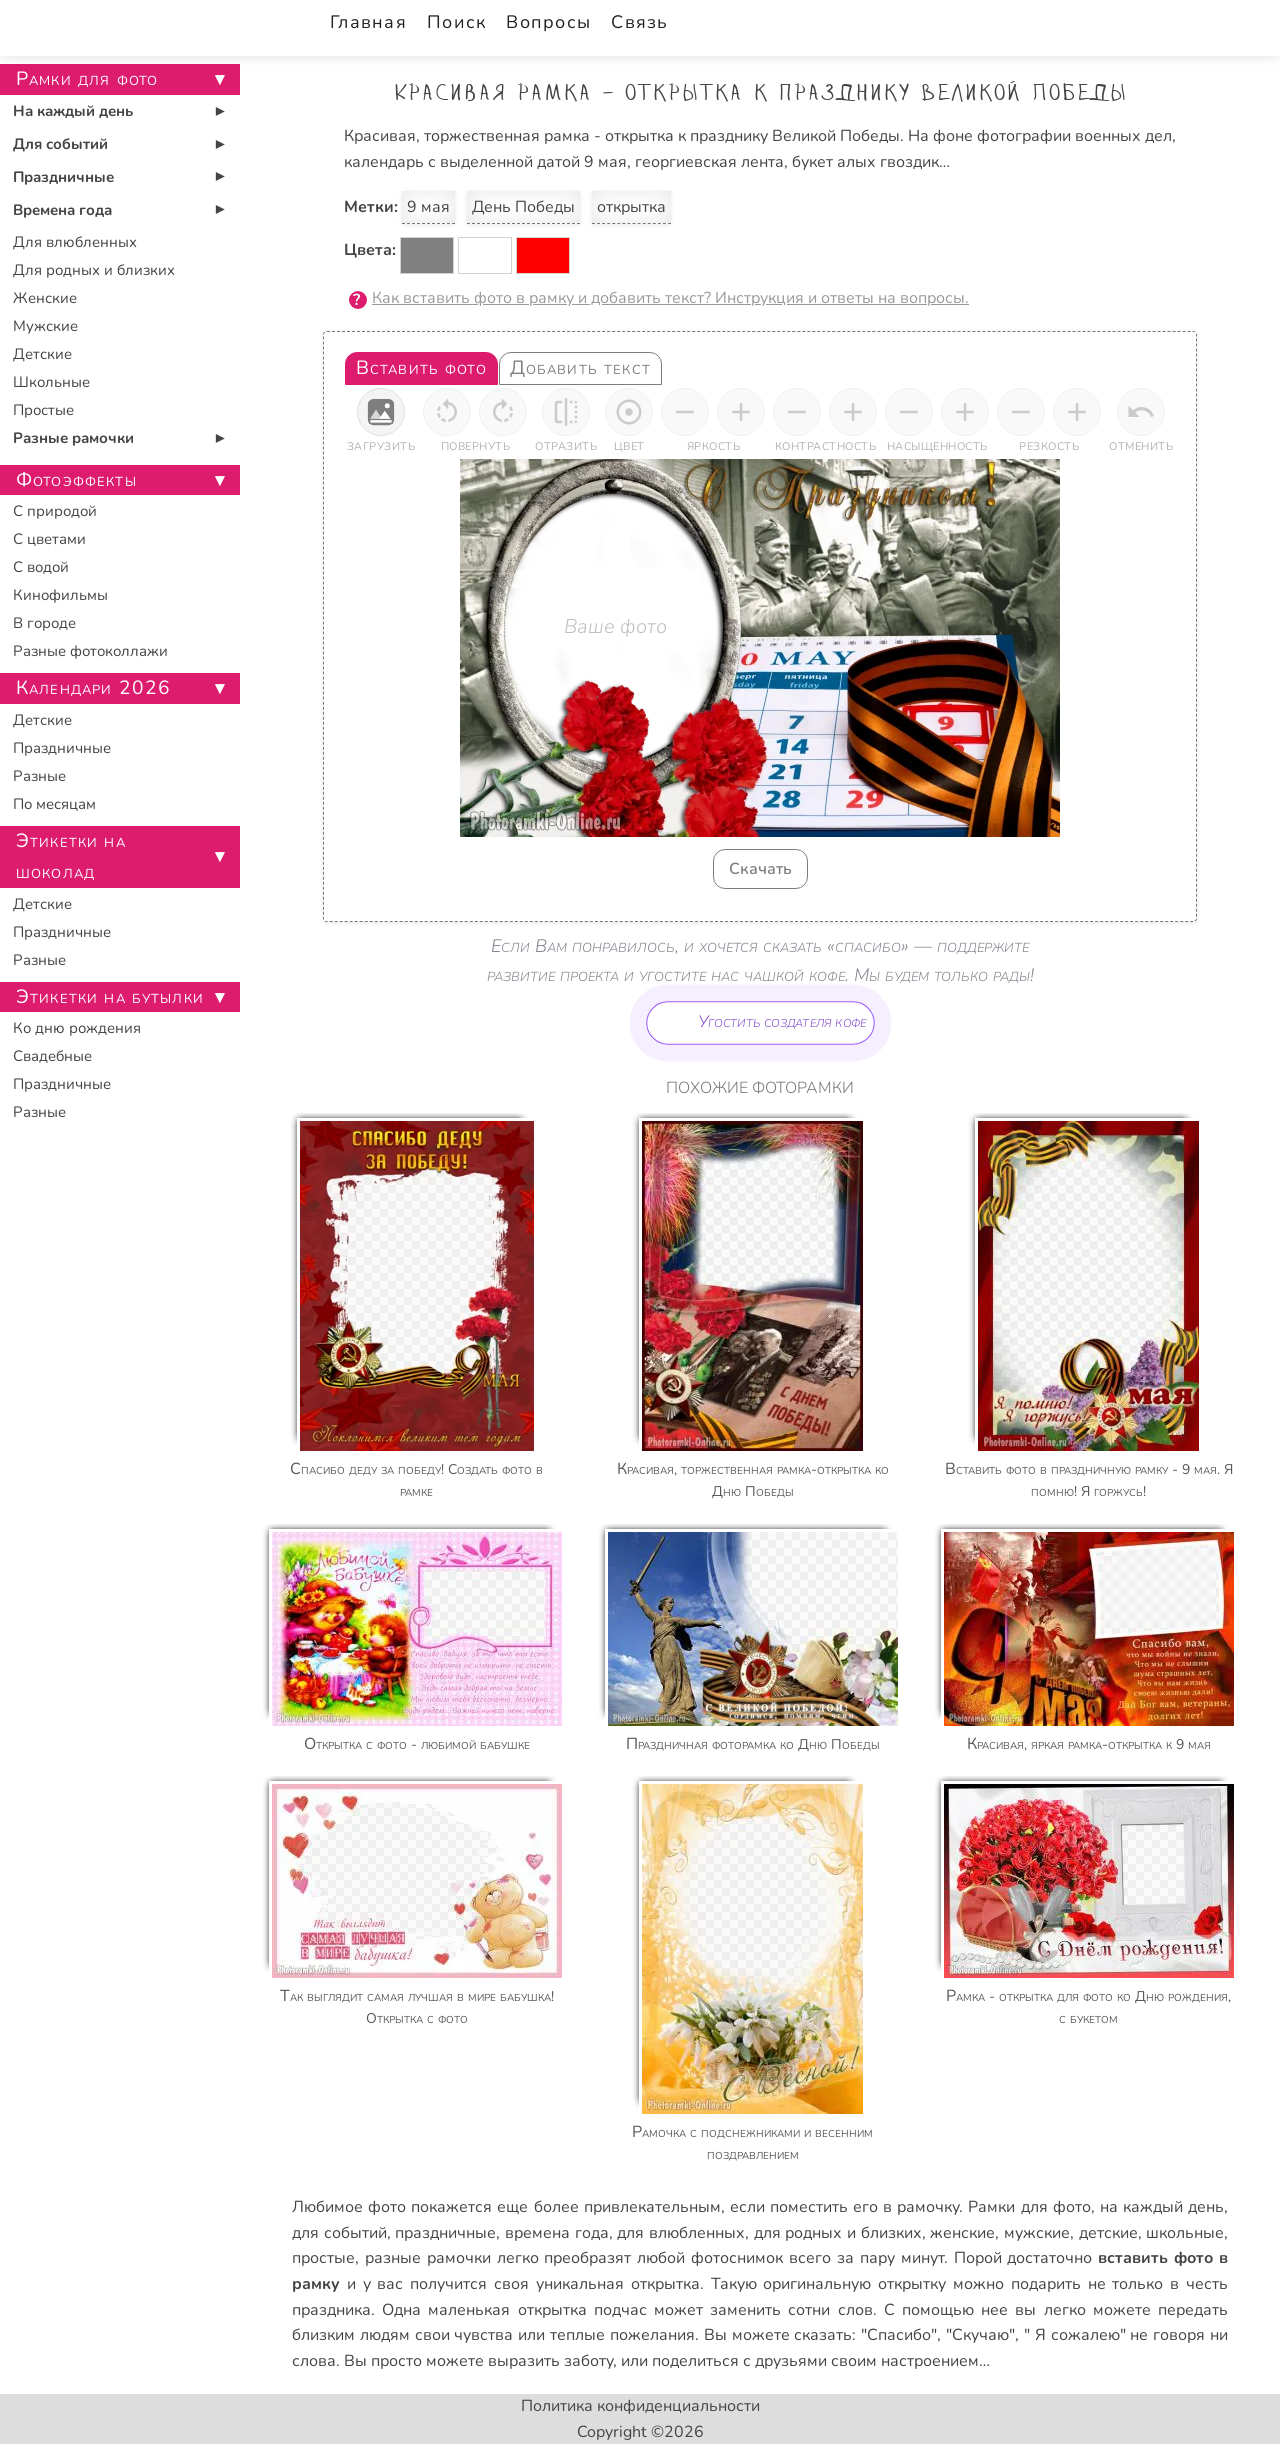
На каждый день (73, 111)
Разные (39, 776)
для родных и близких (838, 2233)
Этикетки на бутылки (110, 997)
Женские (45, 298)
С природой (55, 511)
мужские (1037, 2233)
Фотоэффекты (76, 480)
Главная (368, 22)
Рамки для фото (1029, 2207)
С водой (41, 567)
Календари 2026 (93, 688)
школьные (1185, 2233)
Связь (639, 22)
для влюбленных (681, 2233)
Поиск (456, 22)
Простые (43, 410)
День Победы (523, 207)
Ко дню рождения (77, 1028)
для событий (339, 2233)
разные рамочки (428, 2258)
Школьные (51, 382)
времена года (557, 2233)
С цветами (49, 539)
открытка (631, 207)
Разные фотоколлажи (90, 651)
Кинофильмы (60, 595)
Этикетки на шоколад (71, 856)
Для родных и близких (94, 270)
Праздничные (63, 177)
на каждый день (1162, 2207)
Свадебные (52, 1056)
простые (323, 2258)
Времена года (62, 210)
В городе (44, 623)
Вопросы (548, 22)
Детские (42, 354)
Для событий (60, 144)
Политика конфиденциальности (640, 2406)
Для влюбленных (75, 242)
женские (962, 2233)
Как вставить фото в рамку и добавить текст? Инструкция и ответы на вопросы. (670, 298)
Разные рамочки (73, 438)
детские (1108, 2233)
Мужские (45, 326)
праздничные (445, 2233)
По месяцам (54, 804)
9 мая (428, 207)
